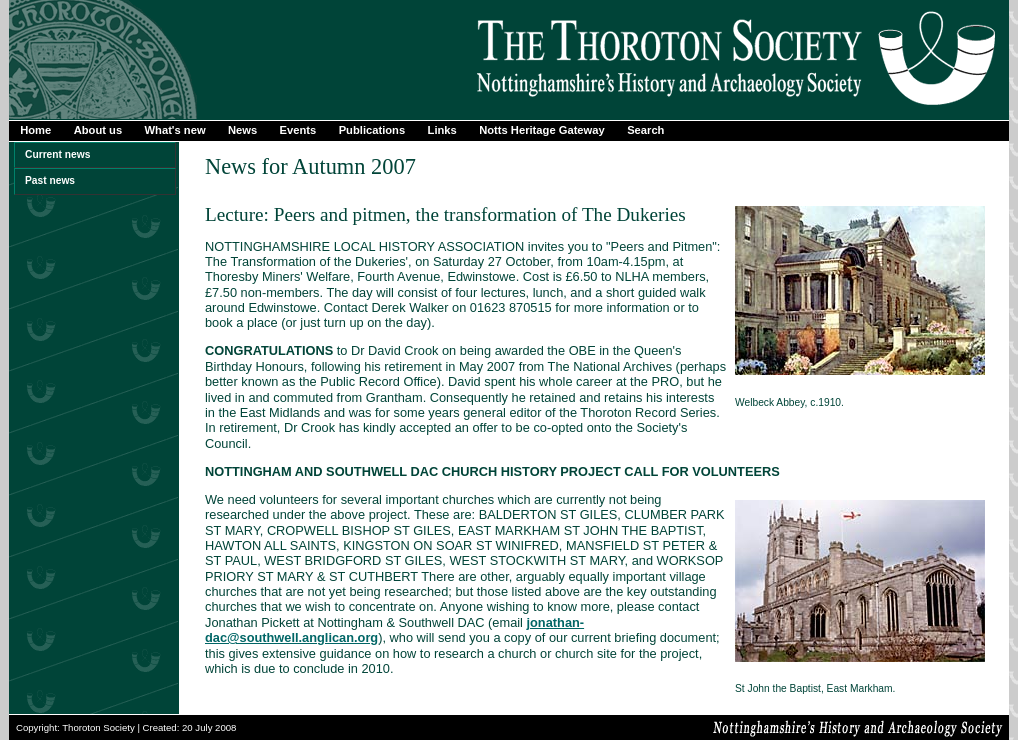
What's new (175, 130)
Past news (50, 180)
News (242, 130)
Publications (372, 130)
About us (98, 130)
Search (645, 130)
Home (35, 130)
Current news (57, 154)
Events (298, 130)
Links (442, 130)
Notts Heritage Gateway (542, 130)
